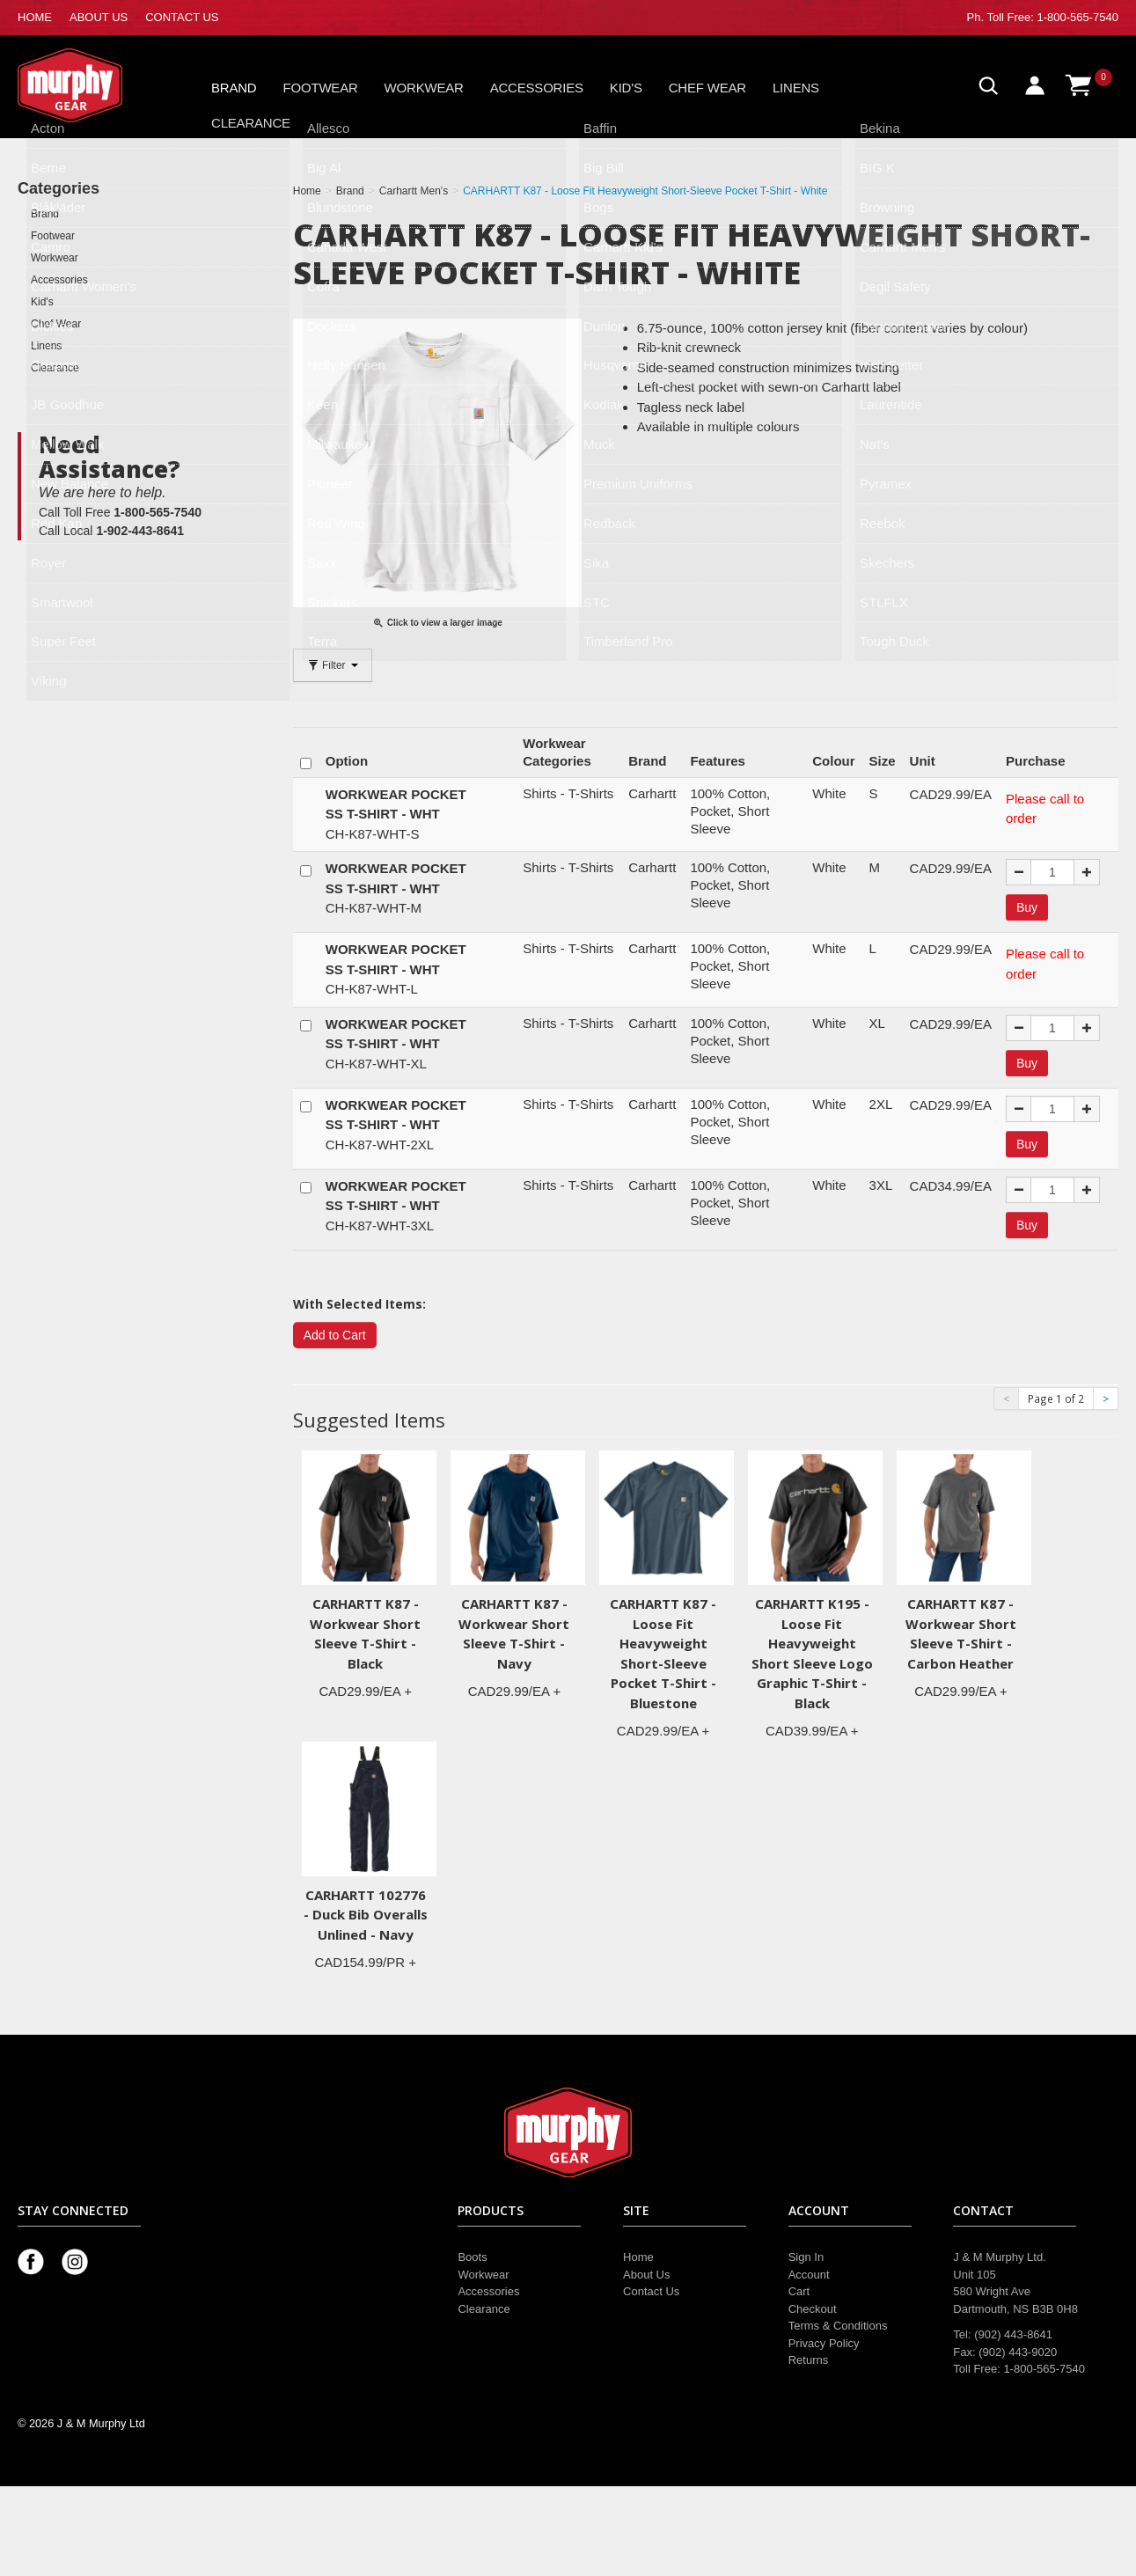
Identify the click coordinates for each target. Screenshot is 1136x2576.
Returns (808, 2360)
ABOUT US (99, 17)
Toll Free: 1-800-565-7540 (1052, 17)
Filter (332, 665)
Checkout (812, 2308)
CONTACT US (181, 17)
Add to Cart (335, 1335)
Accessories (536, 87)
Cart (799, 2291)
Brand (234, 87)
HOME (35, 17)
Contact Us (651, 2291)
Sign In (806, 2257)
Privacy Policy (824, 2343)
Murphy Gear (92, 85)
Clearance (250, 122)
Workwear (424, 87)
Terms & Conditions (838, 2325)
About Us (646, 2274)
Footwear (320, 87)
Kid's (626, 87)
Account (809, 2274)
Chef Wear (707, 87)
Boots (472, 2257)
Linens (796, 87)
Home (638, 2257)
